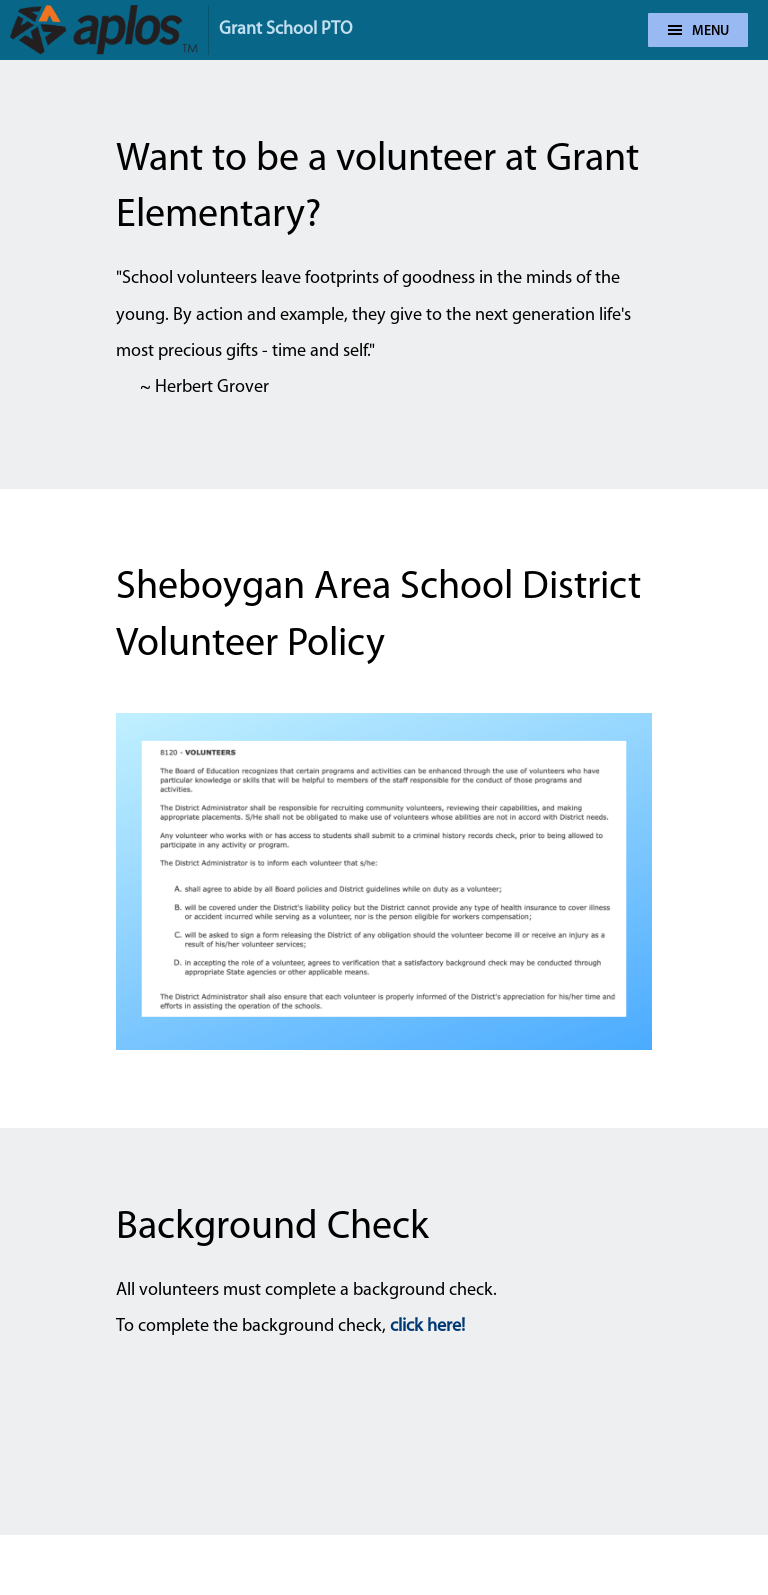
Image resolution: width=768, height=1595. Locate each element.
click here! (427, 1326)
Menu (698, 31)
